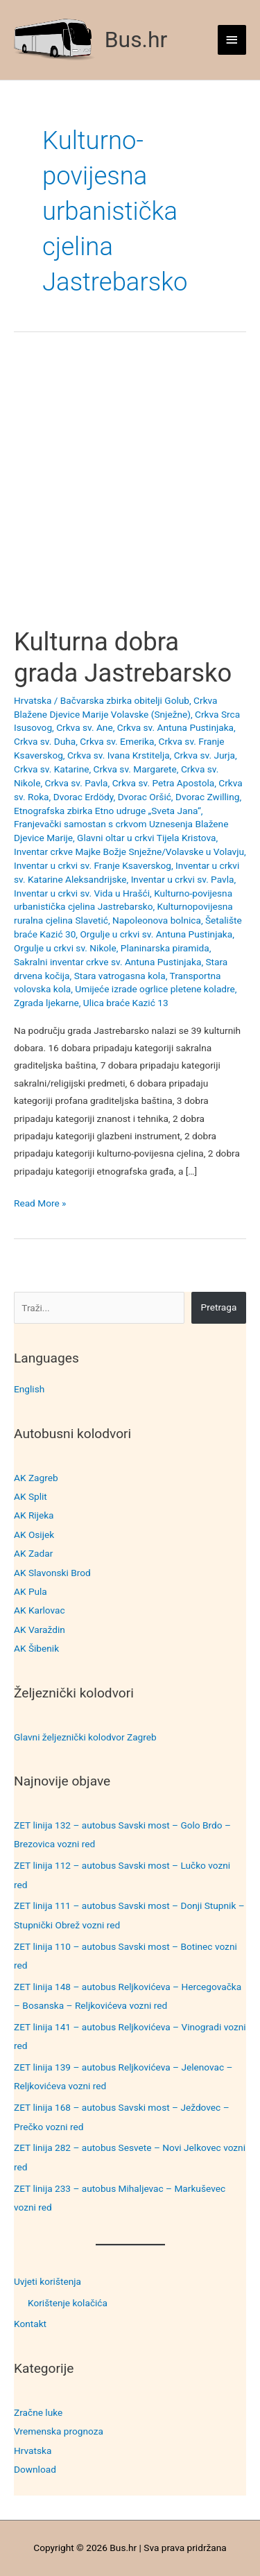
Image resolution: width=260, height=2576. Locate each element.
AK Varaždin (39, 1629)
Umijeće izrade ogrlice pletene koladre (154, 988)
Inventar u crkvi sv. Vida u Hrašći (82, 893)
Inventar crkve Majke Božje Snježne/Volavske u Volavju (129, 851)
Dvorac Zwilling (207, 796)
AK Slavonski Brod (52, 1572)
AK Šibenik (36, 1648)
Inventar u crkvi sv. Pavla (182, 879)
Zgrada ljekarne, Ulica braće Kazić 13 (91, 1002)
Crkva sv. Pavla (75, 782)
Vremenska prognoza (58, 2431)
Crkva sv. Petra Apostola (163, 782)
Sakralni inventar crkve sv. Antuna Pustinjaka (107, 961)
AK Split (30, 1496)
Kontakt (30, 2323)
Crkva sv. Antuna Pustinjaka (175, 727)
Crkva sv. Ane (84, 727)
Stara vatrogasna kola (120, 975)
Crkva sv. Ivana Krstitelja (118, 755)
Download (35, 2469)
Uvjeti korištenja (47, 2281)
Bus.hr (136, 39)
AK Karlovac (39, 1610)
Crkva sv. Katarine (51, 769)
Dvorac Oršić (144, 796)
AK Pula (30, 1591)
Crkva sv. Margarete (135, 769)
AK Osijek (34, 1534)
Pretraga (219, 1307)
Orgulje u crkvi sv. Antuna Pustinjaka (156, 934)
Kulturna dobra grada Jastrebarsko (123, 657)
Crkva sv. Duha (45, 741)
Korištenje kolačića (67, 2302)
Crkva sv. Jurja (204, 755)
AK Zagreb (36, 1477)
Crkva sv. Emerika (117, 741)
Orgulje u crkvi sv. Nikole (65, 947)
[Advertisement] (130, 491)
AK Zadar (33, 1553)
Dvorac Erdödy (83, 796)
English (29, 1388)
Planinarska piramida (165, 947)
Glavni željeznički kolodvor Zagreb (85, 1737)
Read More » (40, 1203)
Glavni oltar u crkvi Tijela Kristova (146, 837)
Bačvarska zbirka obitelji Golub (124, 700)
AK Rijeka (34, 1515)
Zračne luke (38, 2412)
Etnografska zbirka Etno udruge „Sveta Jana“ (107, 810)
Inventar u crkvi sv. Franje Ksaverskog (92, 865)
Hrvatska (32, 2450)
